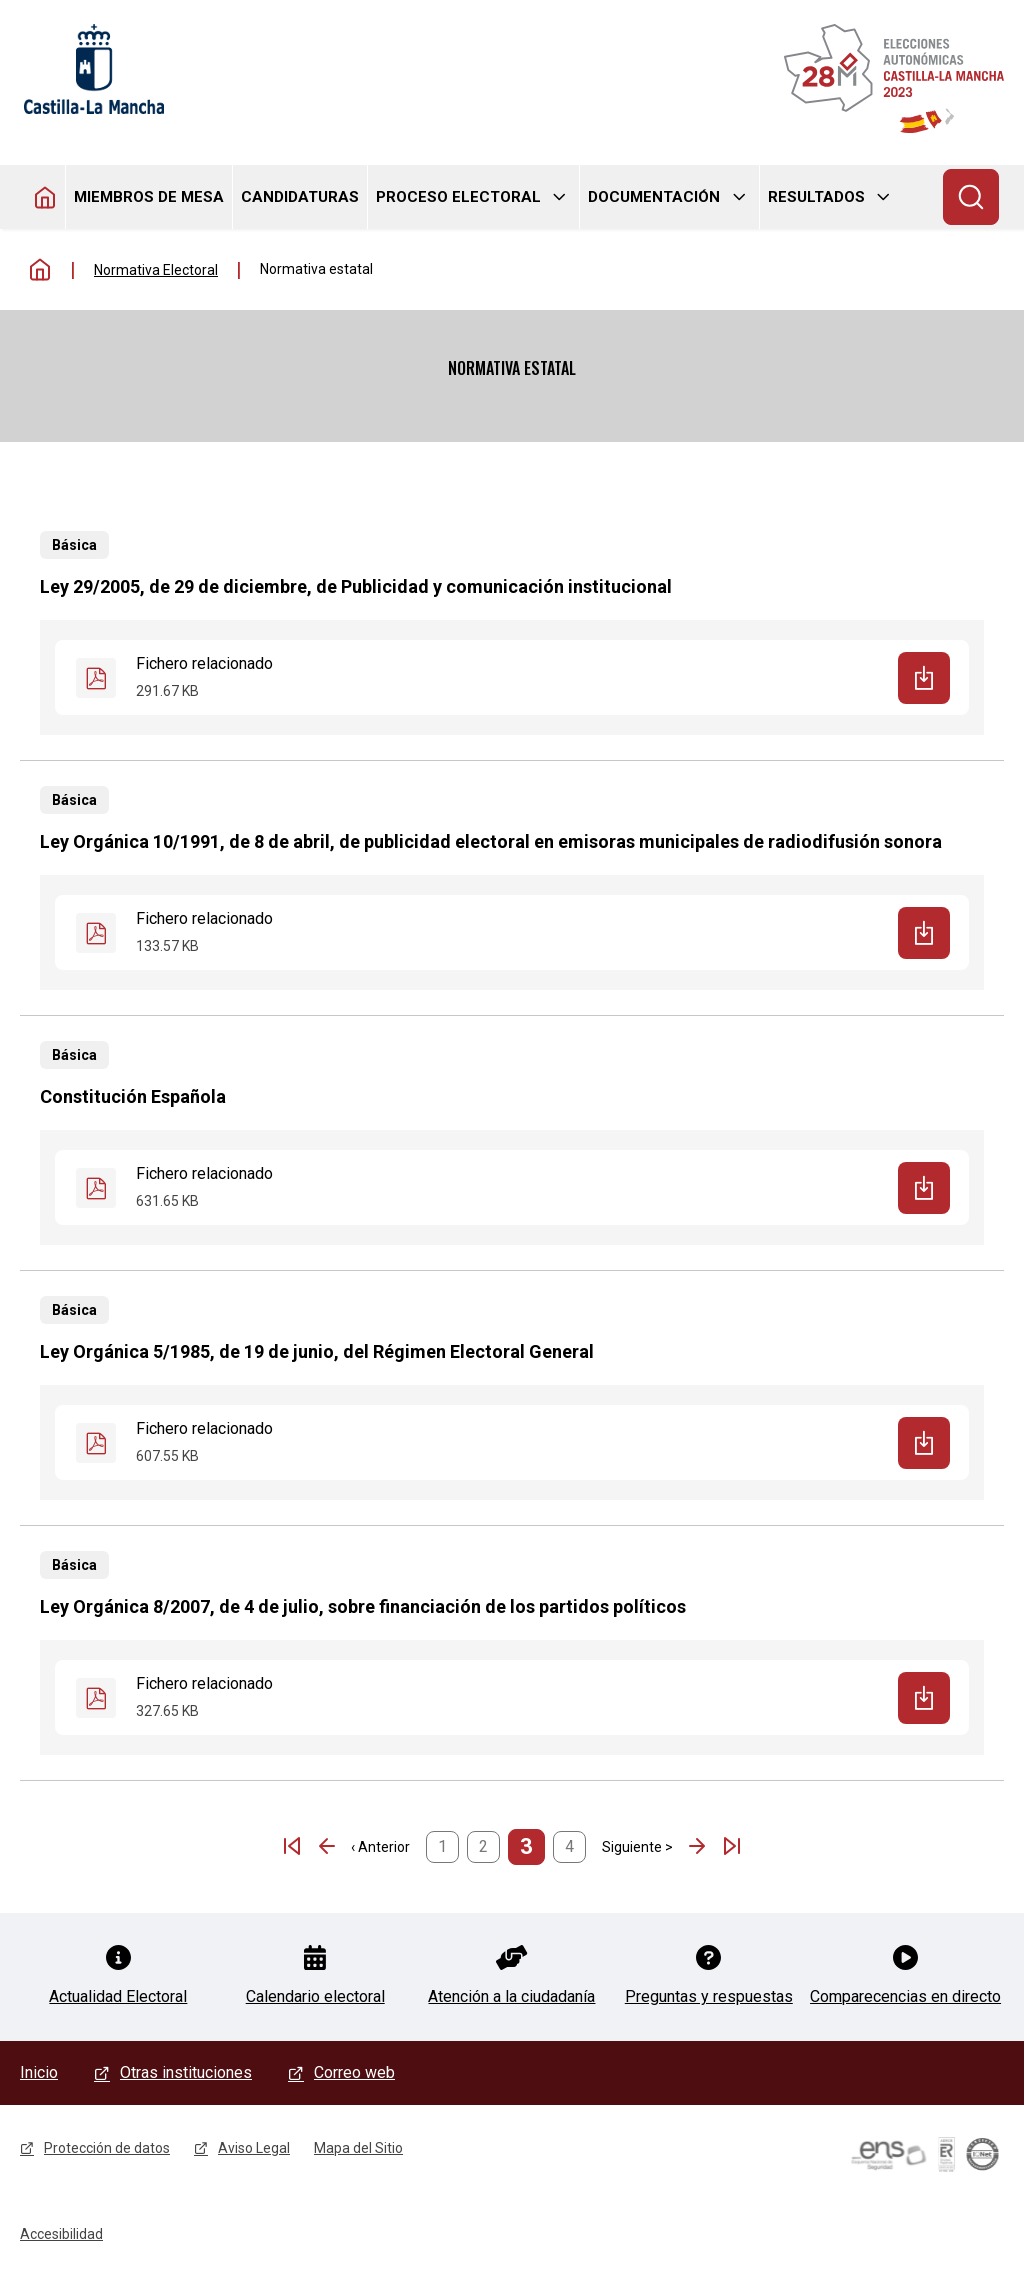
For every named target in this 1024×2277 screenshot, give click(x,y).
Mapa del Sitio (358, 2148)
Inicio (40, 269)
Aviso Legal (254, 2148)
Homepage (45, 197)
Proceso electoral (458, 197)
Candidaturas (300, 197)
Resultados (816, 197)
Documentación (654, 197)
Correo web (354, 2072)
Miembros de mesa (149, 197)
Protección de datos (107, 2148)
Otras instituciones (186, 2072)
